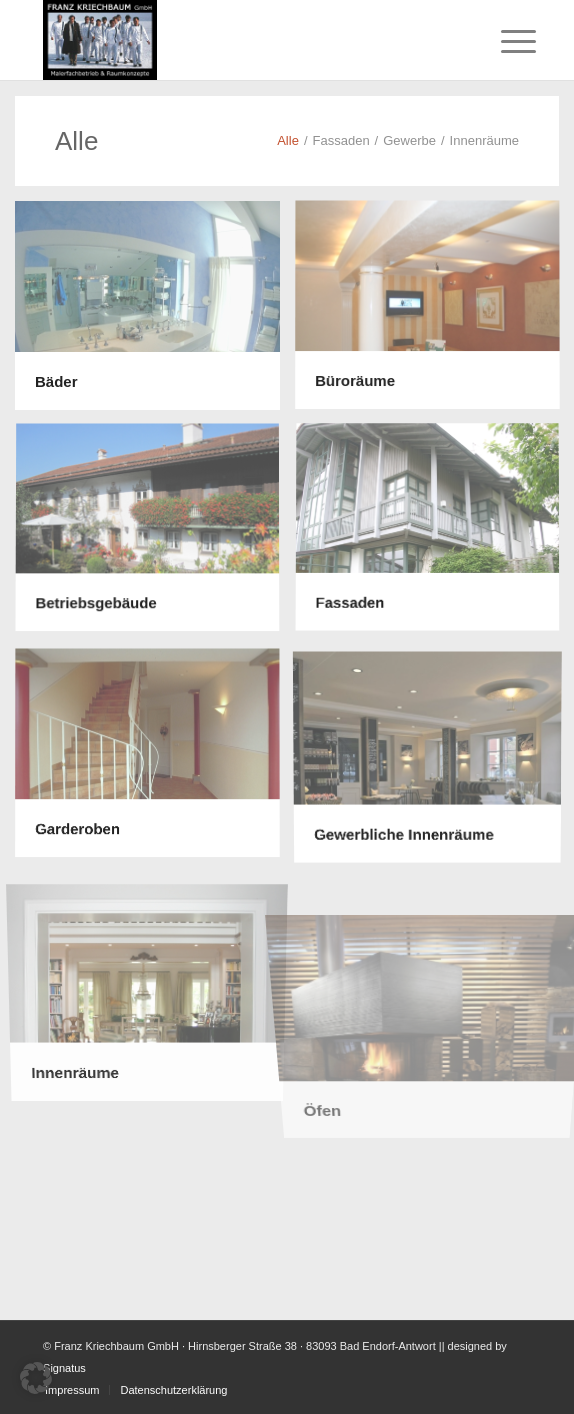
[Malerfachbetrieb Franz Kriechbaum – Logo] (238, 40)
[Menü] (503, 42)
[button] (36, 1378)
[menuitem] (503, 42)
